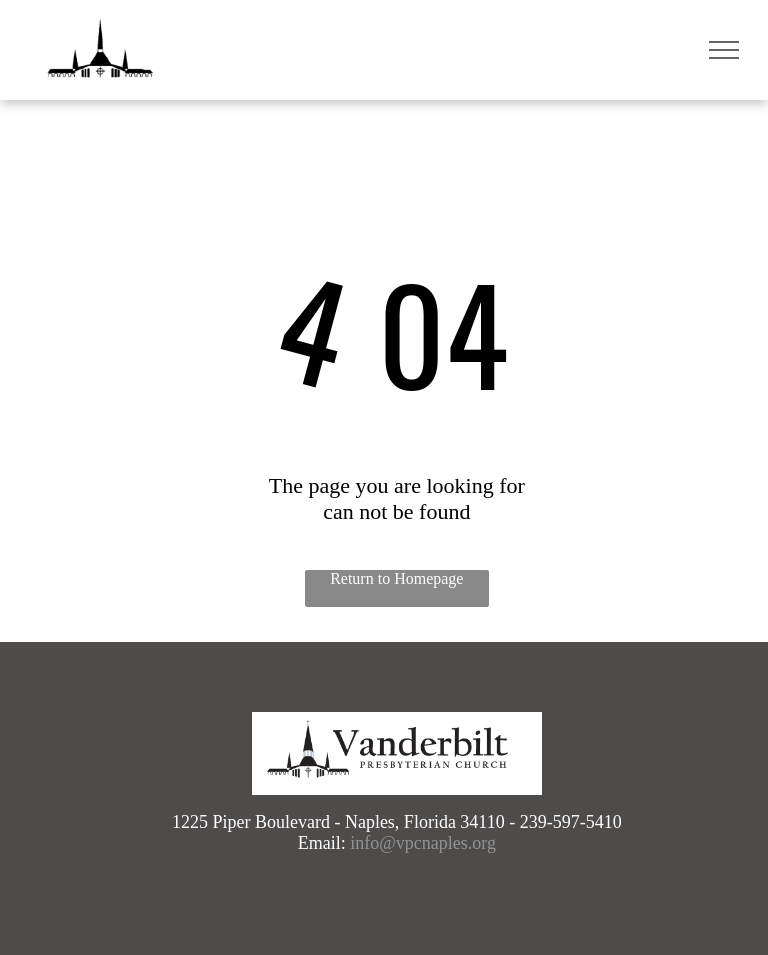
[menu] (724, 50)
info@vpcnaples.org (423, 843)
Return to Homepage (396, 578)
